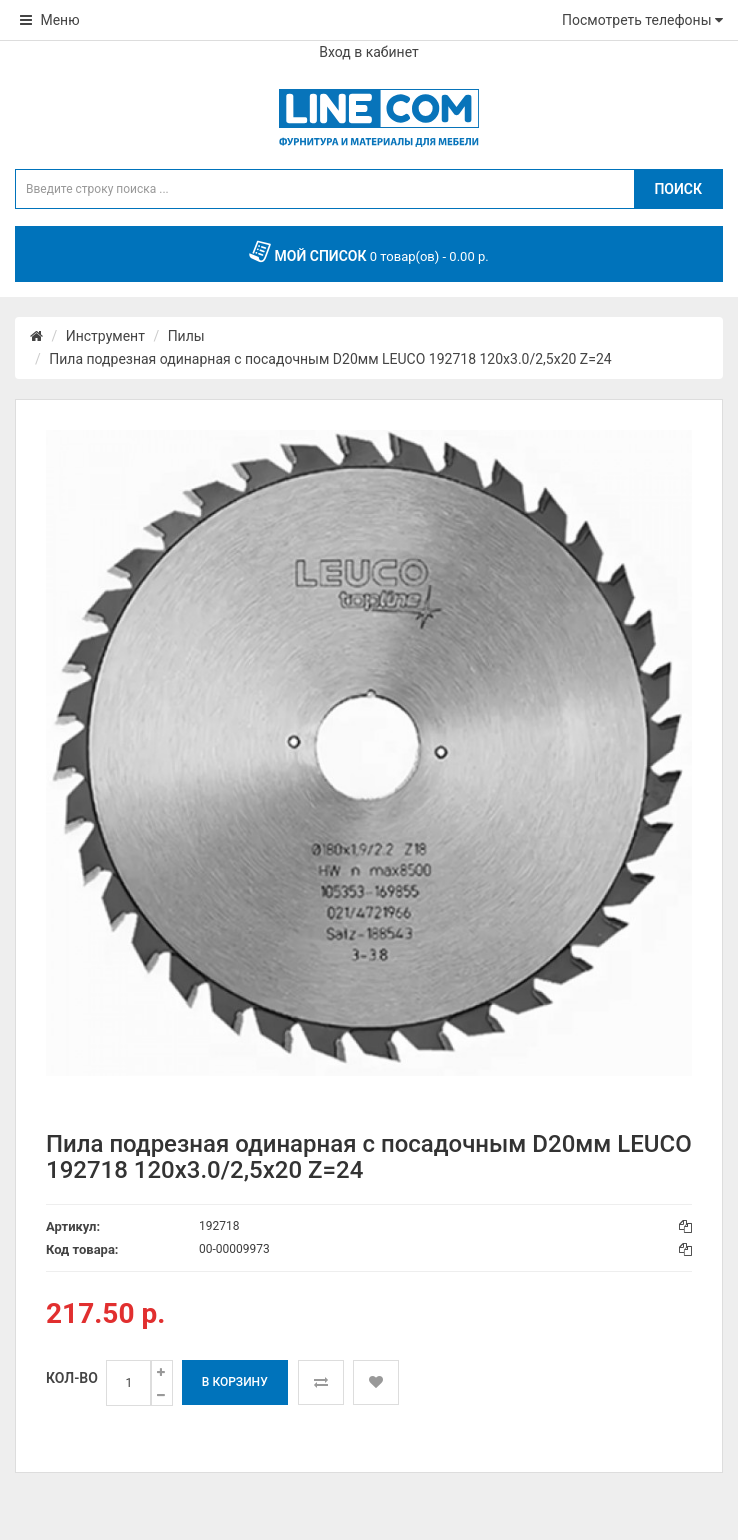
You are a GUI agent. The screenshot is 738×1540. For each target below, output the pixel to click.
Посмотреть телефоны (642, 20)
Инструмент (105, 336)
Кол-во (72, 1378)
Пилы (186, 336)
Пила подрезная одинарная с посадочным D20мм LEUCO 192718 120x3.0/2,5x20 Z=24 (330, 359)
